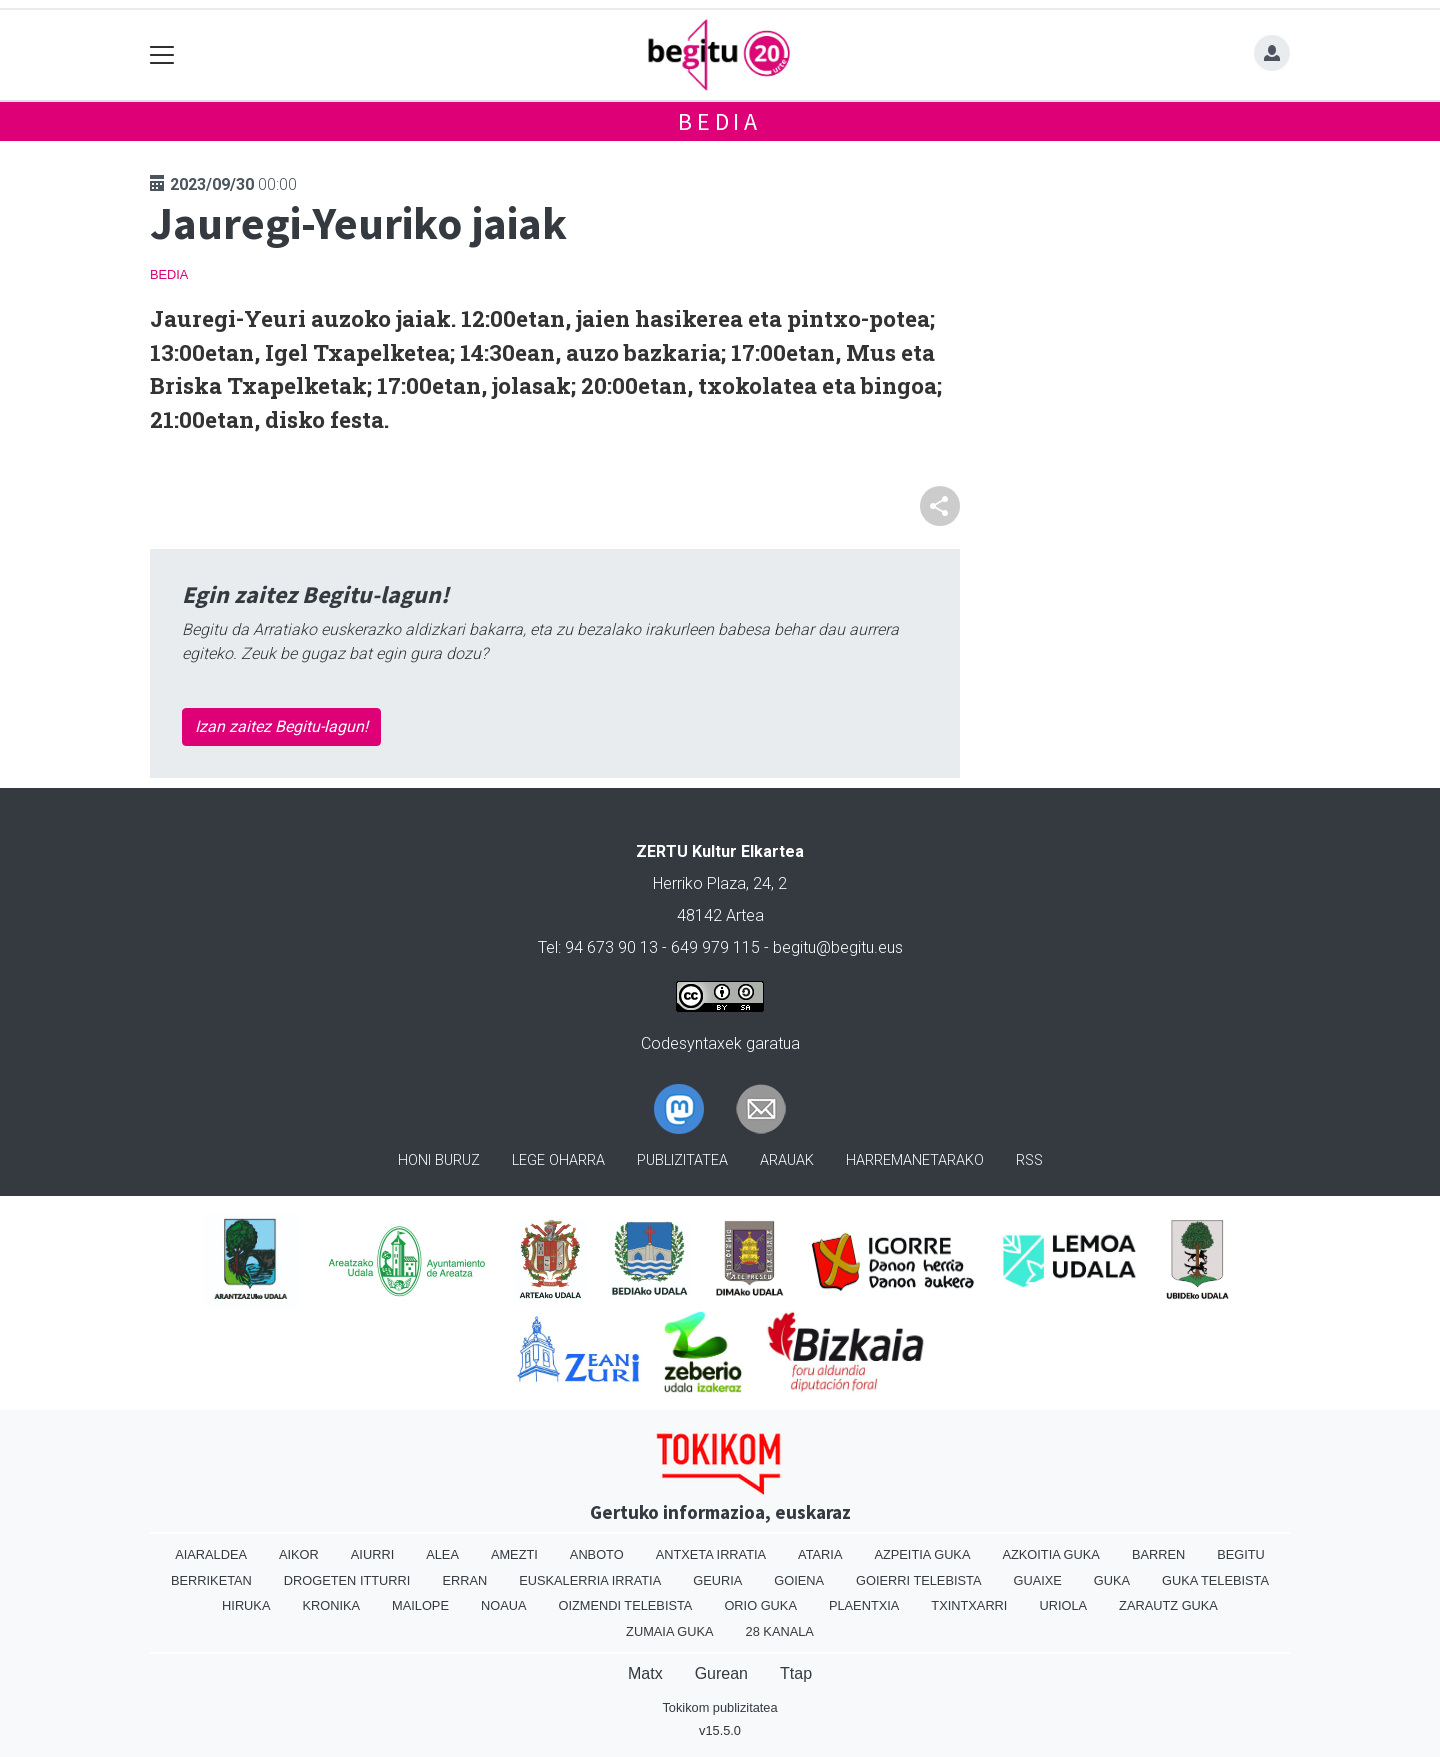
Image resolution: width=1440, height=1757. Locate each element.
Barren (1158, 1554)
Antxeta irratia (711, 1554)
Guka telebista (1215, 1580)
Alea (442, 1554)
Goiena (799, 1580)
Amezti (514, 1554)
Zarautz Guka (1168, 1605)
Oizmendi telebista (625, 1605)
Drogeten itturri (347, 1580)
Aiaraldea (211, 1554)
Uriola (1063, 1605)
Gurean (721, 1673)
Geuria (717, 1580)
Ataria (820, 1554)
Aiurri (372, 1554)
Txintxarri (969, 1605)
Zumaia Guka (669, 1631)
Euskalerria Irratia (590, 1580)
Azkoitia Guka (1050, 1554)
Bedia (720, 121)
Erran (464, 1580)
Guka (1112, 1580)
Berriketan (211, 1580)
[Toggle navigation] (162, 55)
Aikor (299, 1554)
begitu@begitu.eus (838, 947)
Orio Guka (760, 1605)
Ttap (796, 1673)
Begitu (1241, 1554)
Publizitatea (682, 1160)
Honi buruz (439, 1160)
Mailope (420, 1605)
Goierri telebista (918, 1580)
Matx (645, 1673)
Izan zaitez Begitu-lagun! (281, 726)
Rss (1029, 1160)
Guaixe (1037, 1580)
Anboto (597, 1554)
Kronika (331, 1605)
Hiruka (246, 1605)
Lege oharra (558, 1160)
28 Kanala (780, 1631)
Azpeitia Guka (922, 1554)
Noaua (504, 1605)
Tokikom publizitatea (719, 1707)
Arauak (787, 1160)
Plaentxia (864, 1605)
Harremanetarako (915, 1160)
